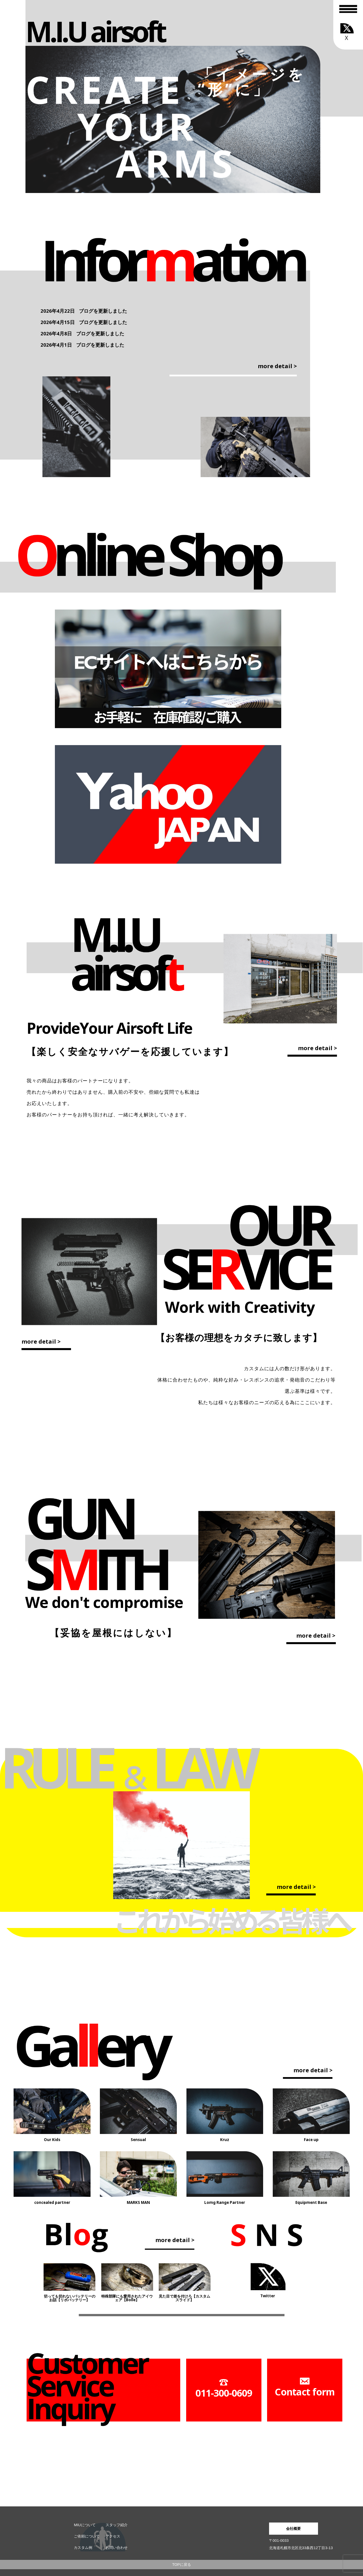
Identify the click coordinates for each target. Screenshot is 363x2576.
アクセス (113, 2536)
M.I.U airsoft (94, 31)
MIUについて (85, 2525)
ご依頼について (87, 2536)
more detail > (277, 366)
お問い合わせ (117, 2547)
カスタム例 (83, 2547)
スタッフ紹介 (117, 2525)
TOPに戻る (181, 2564)
